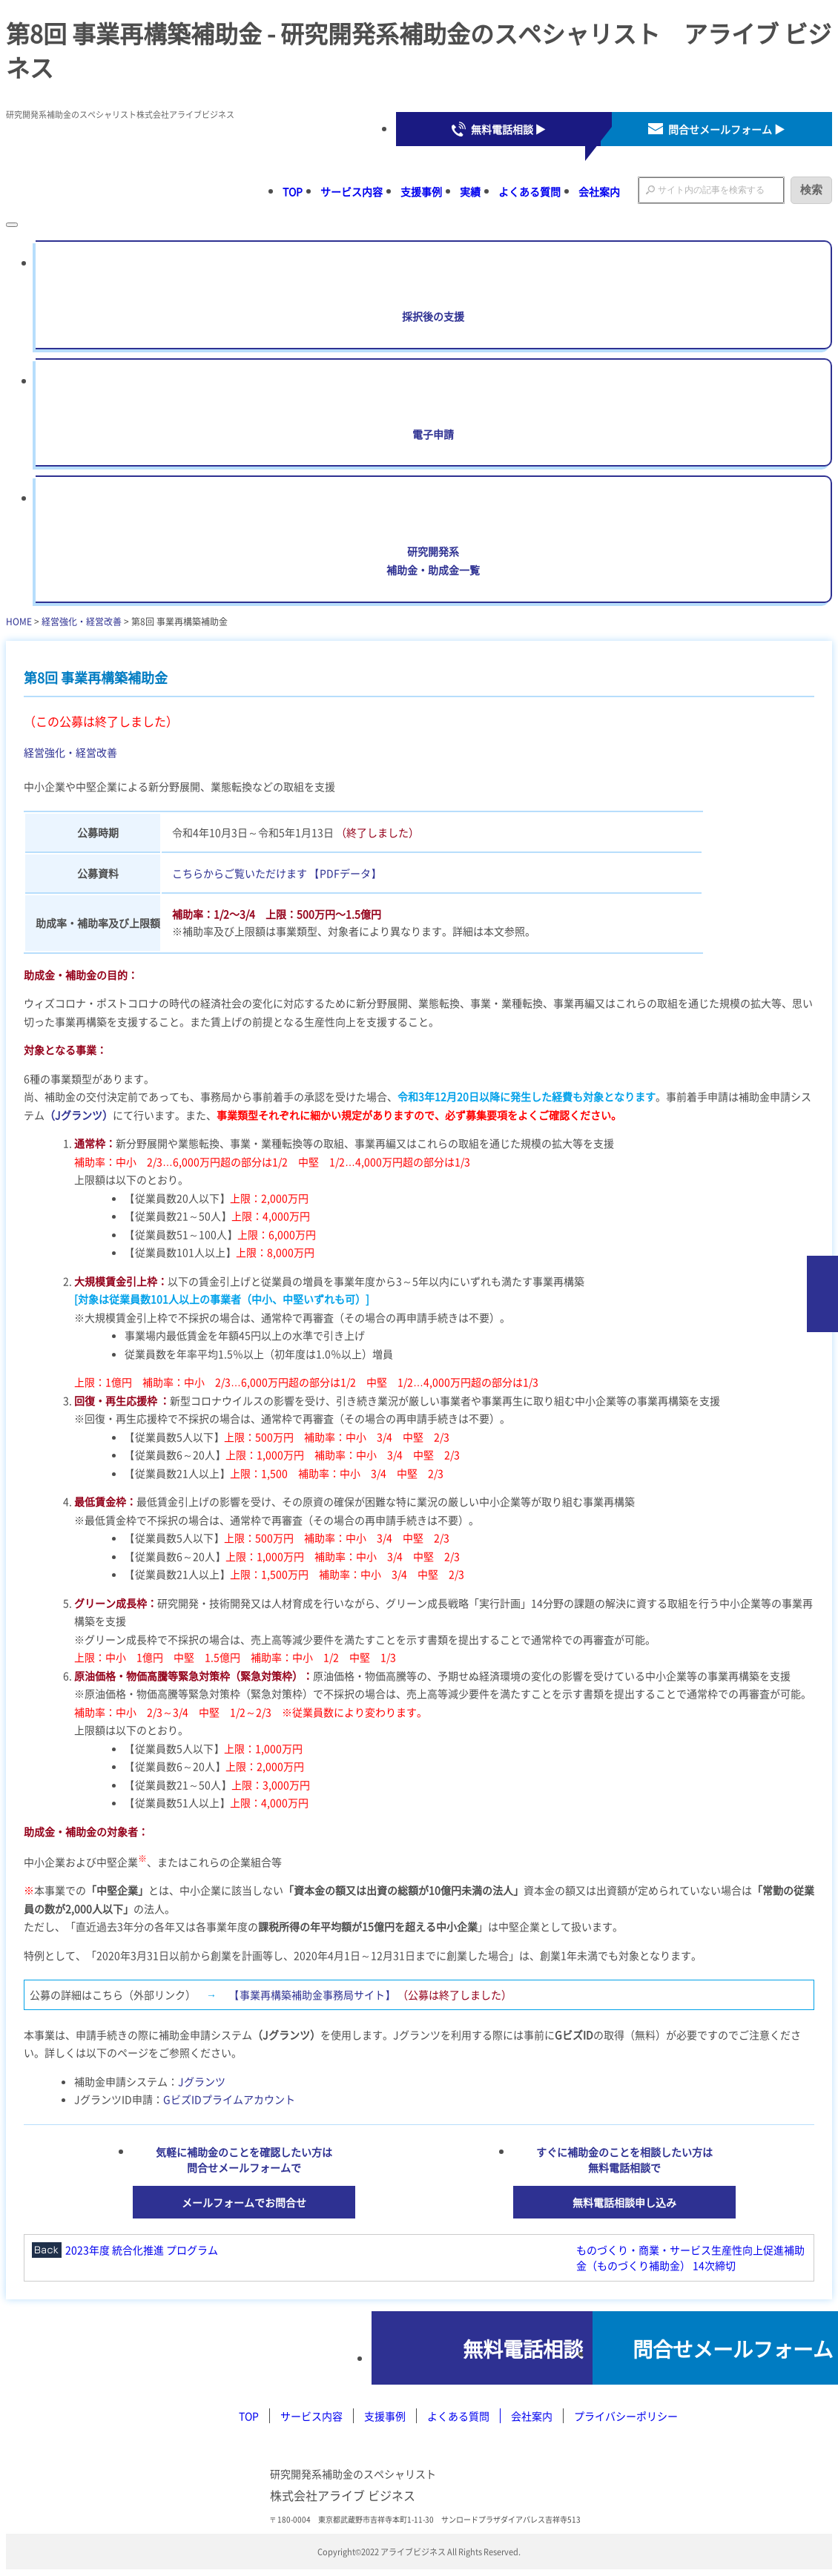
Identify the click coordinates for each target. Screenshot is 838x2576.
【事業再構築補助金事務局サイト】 (312, 1994)
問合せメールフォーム (710, 2348)
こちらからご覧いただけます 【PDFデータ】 (276, 873)
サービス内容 (351, 191)
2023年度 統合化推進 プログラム (141, 2249)
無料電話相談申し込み (624, 2202)
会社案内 (599, 191)
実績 (470, 191)
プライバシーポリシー (626, 2416)
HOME (19, 621)
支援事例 (421, 191)
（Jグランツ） (78, 1114)
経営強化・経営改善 (82, 621)
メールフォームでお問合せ (244, 2202)
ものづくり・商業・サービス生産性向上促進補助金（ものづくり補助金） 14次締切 (690, 2257)
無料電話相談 (449, 2348)
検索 (811, 189)
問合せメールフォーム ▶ (726, 129)
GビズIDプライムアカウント (229, 2099)
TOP (293, 191)
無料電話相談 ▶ (508, 129)
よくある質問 (529, 191)
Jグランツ (201, 2081)
